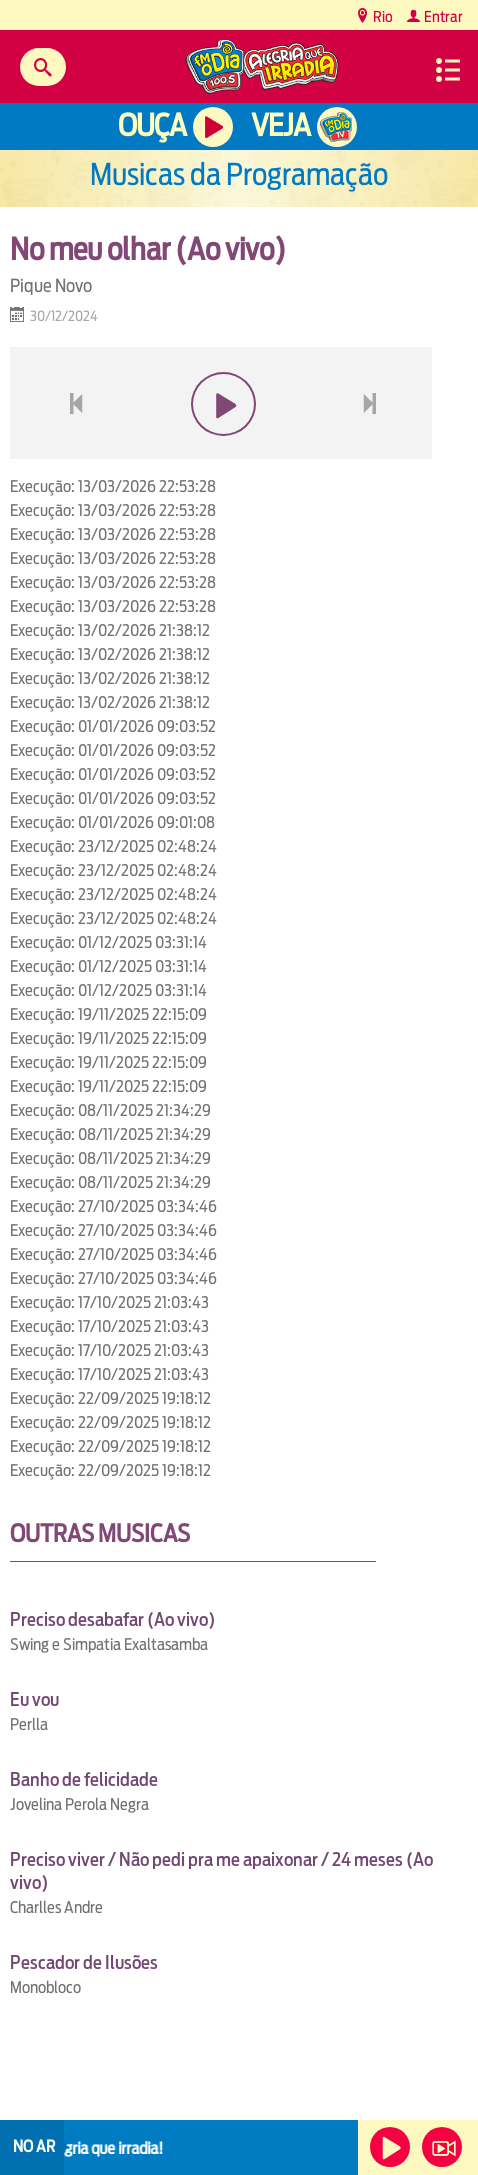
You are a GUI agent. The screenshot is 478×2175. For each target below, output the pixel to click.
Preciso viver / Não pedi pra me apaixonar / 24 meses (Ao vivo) (221, 1871)
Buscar (43, 67)
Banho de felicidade (84, 1779)
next (372, 451)
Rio (381, 16)
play (221, 451)
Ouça (152, 125)
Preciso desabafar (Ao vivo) (112, 1619)
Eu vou (34, 1699)
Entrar (442, 16)
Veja (280, 125)
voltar (70, 451)
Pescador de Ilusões (84, 1962)
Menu (448, 70)
